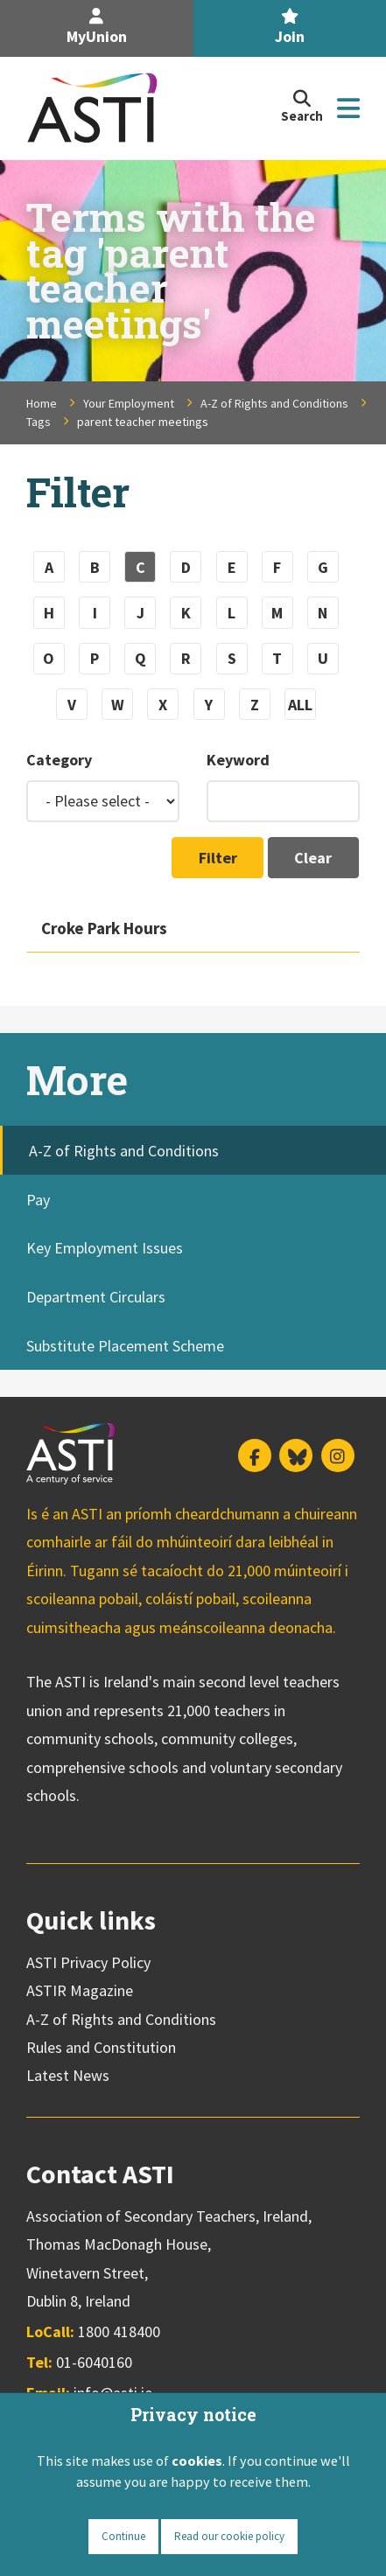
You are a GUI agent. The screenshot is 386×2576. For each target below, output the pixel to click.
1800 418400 (119, 2331)
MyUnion (96, 27)
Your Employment (128, 403)
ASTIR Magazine (79, 1990)
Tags (38, 421)
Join (289, 27)
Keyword (238, 760)
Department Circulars (95, 1297)
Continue (123, 2536)
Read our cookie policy (229, 2536)
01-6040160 (94, 2362)
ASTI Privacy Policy (88, 1962)
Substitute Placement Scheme (125, 1346)
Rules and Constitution (101, 2047)
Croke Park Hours (104, 928)
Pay (38, 1200)
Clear (313, 858)
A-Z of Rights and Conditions (274, 403)
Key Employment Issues (104, 1248)
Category (59, 760)
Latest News (67, 2075)
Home (41, 403)
